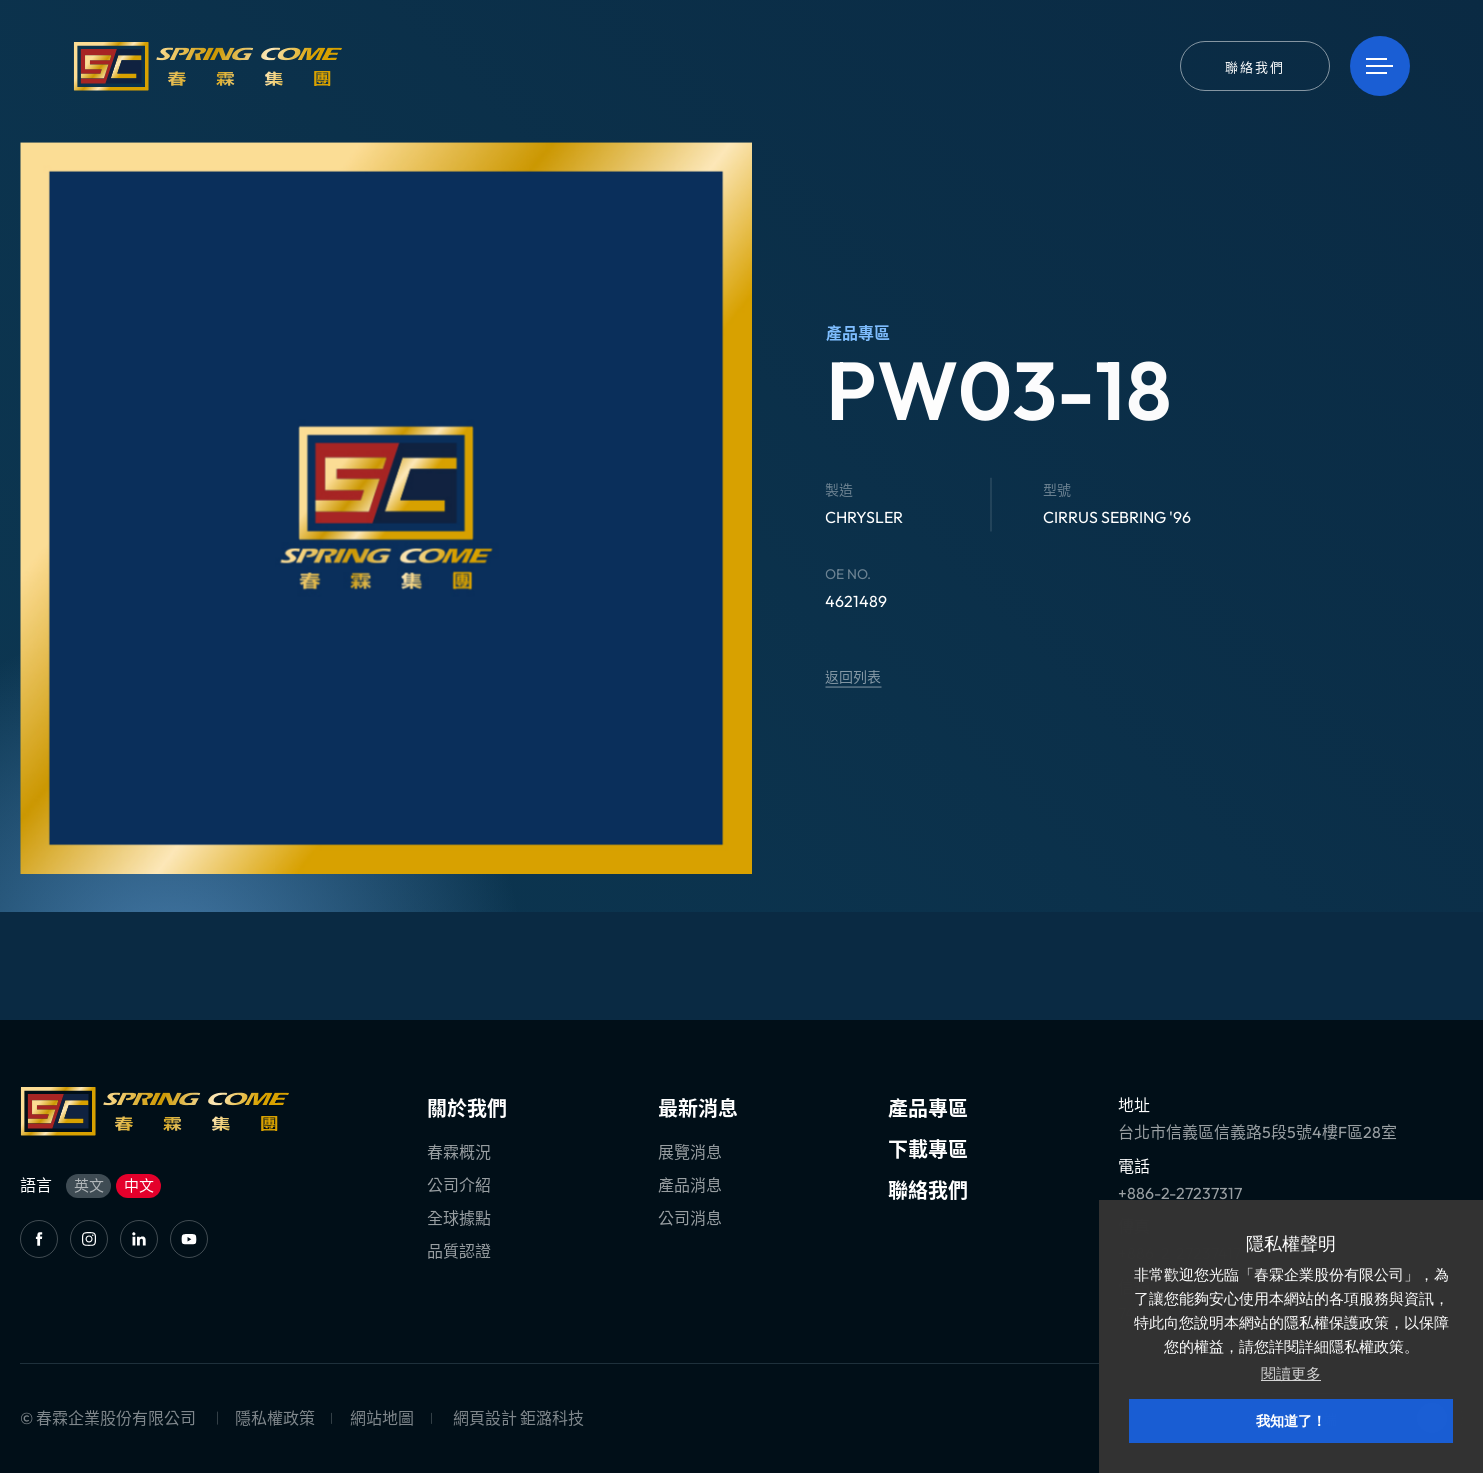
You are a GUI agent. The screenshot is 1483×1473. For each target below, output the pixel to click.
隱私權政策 (275, 1418)
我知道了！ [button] (1291, 1421)
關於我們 (467, 1108)
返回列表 (853, 677)
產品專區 (928, 1108)
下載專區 (928, 1149)
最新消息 (698, 1108)
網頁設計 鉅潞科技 (518, 1418)
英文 (89, 1185)
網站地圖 (382, 1418)
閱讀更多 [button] (1291, 1373)
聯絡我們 (928, 1190)
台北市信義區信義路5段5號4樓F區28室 (1257, 1132)
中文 (139, 1185)
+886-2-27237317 (1180, 1193)
